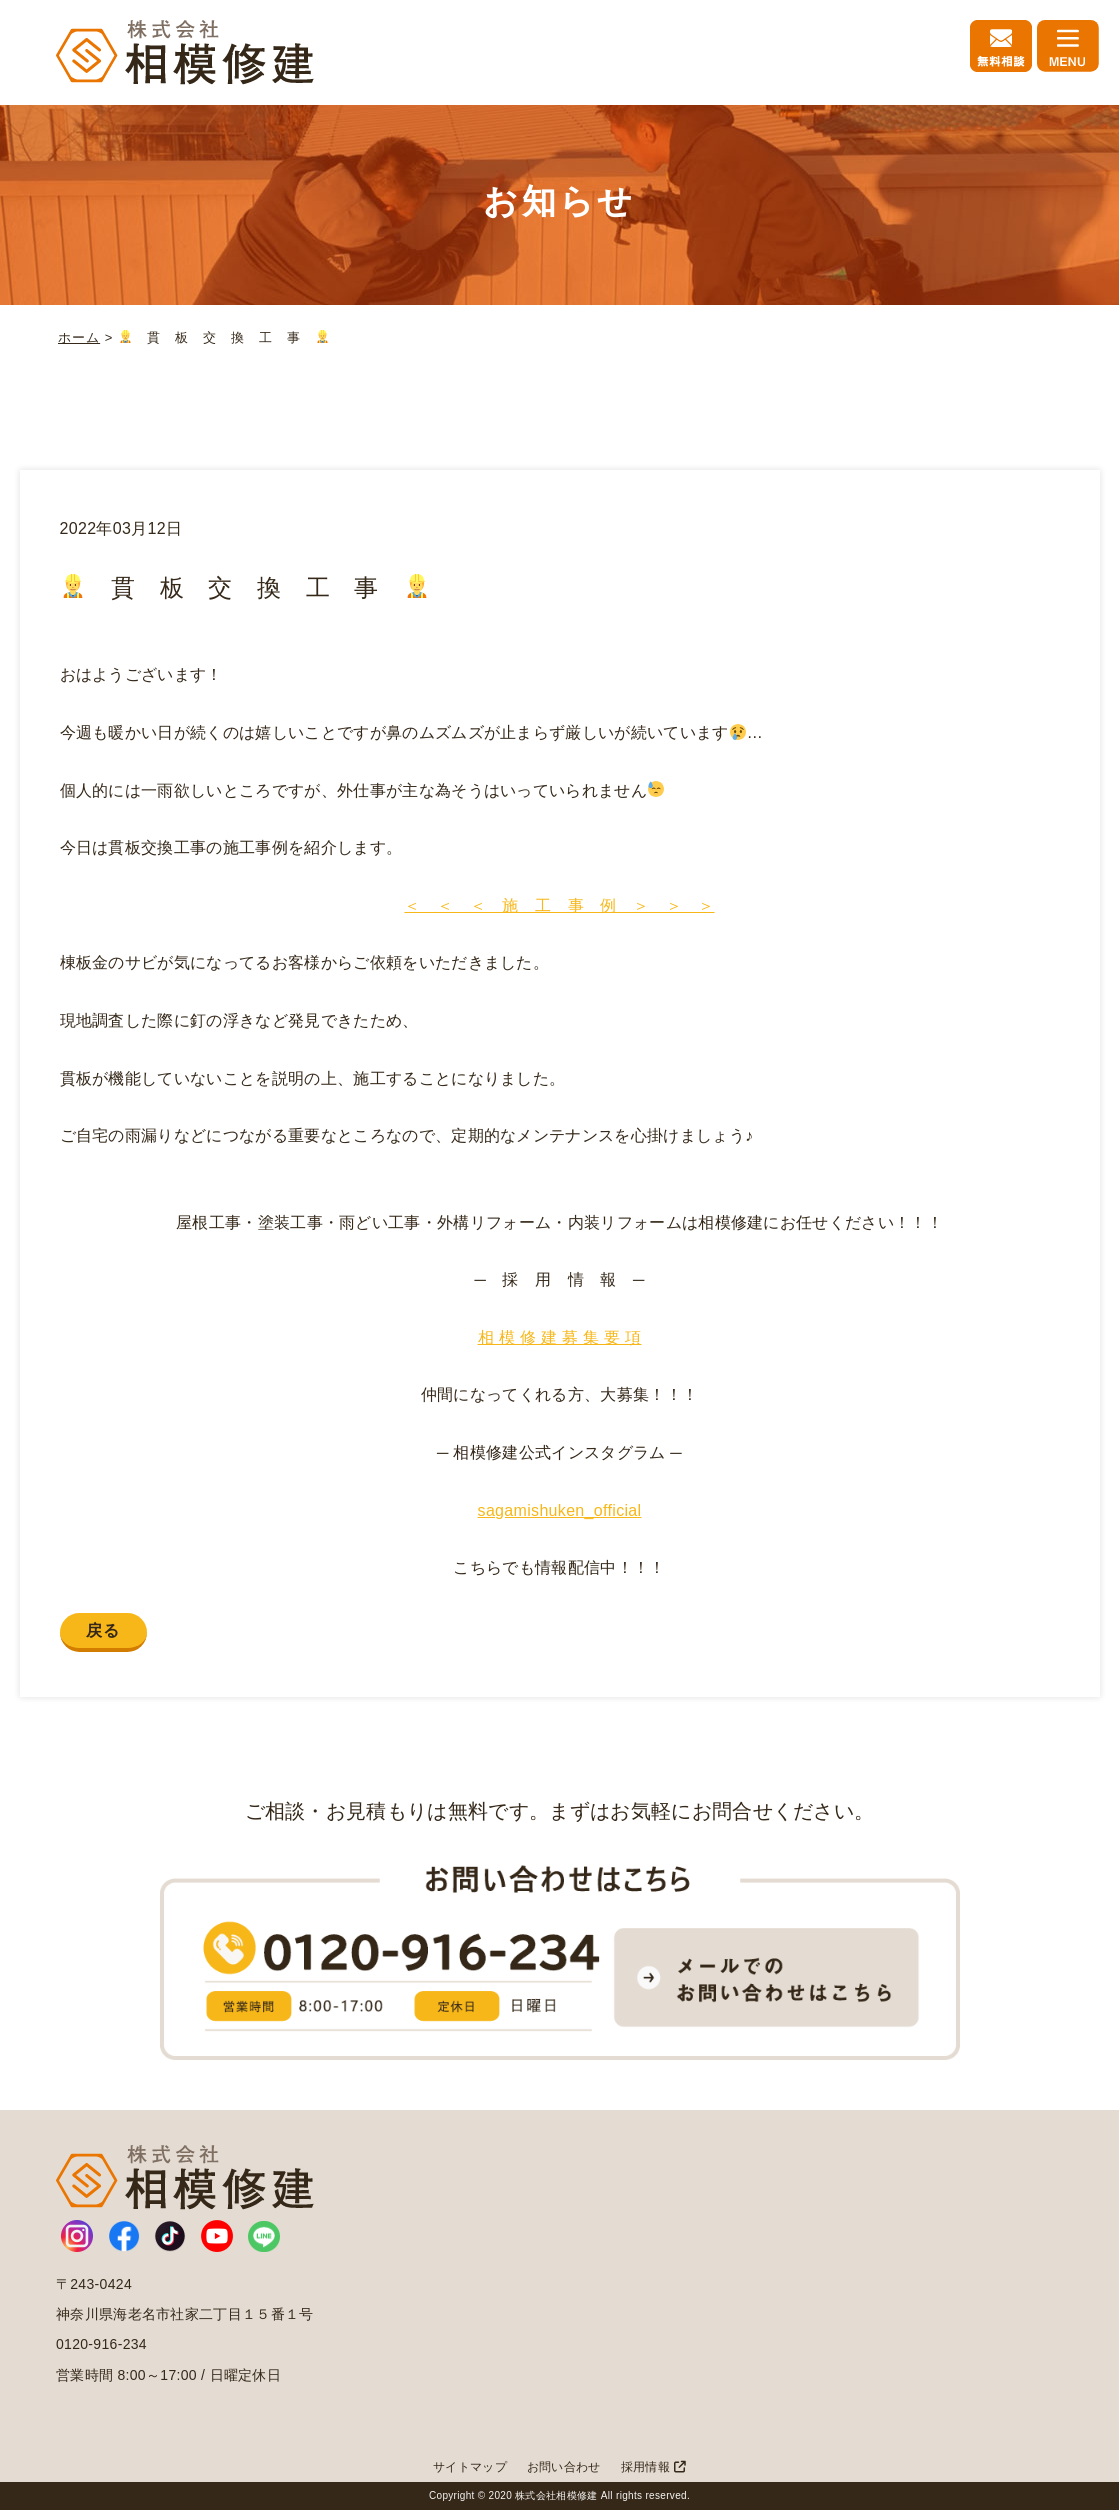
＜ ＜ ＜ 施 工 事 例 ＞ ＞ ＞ (559, 905)
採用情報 (653, 2467)
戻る (103, 1630)
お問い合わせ (564, 2467)
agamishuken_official (564, 1510)
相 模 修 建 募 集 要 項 (560, 1337)
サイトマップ (470, 2467)
